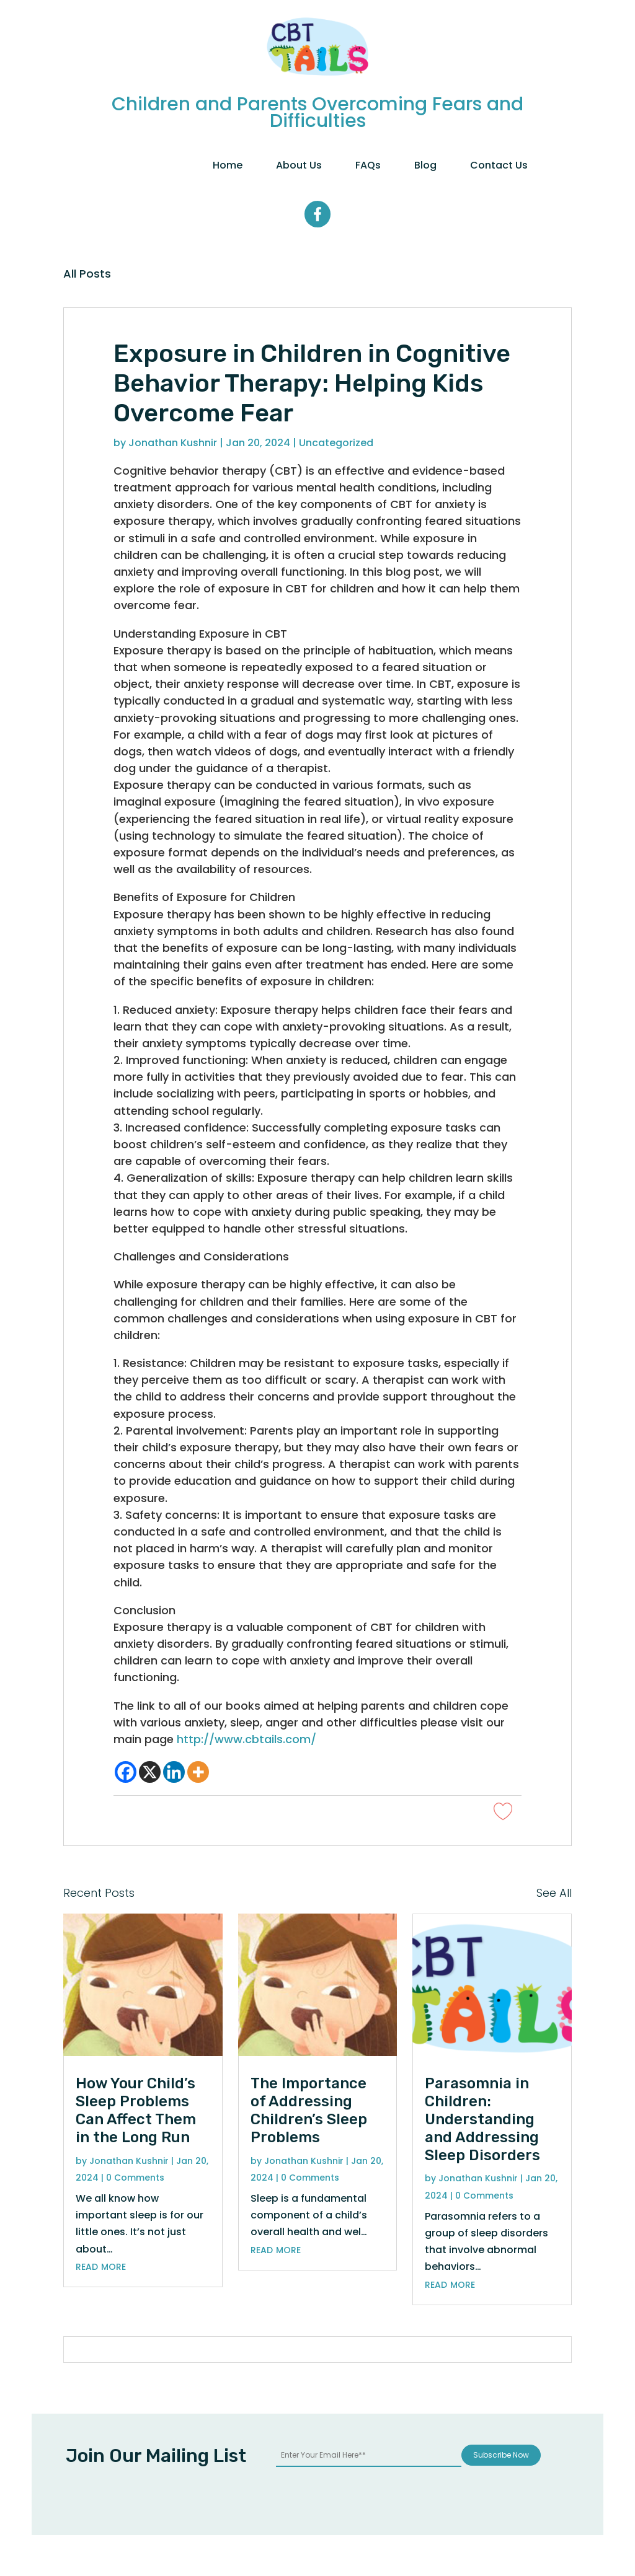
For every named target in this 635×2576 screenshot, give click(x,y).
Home (227, 165)
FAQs (368, 165)
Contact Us (499, 165)
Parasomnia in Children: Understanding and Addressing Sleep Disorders (482, 2119)
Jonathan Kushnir (172, 443)
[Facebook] (125, 1772)
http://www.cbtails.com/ (246, 1739)
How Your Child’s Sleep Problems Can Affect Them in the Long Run (136, 2110)
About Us (299, 165)
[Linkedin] (174, 1772)
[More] (198, 1772)
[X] (150, 1772)
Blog (425, 165)
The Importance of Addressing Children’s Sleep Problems (309, 2110)
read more (101, 2265)
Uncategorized (336, 443)
